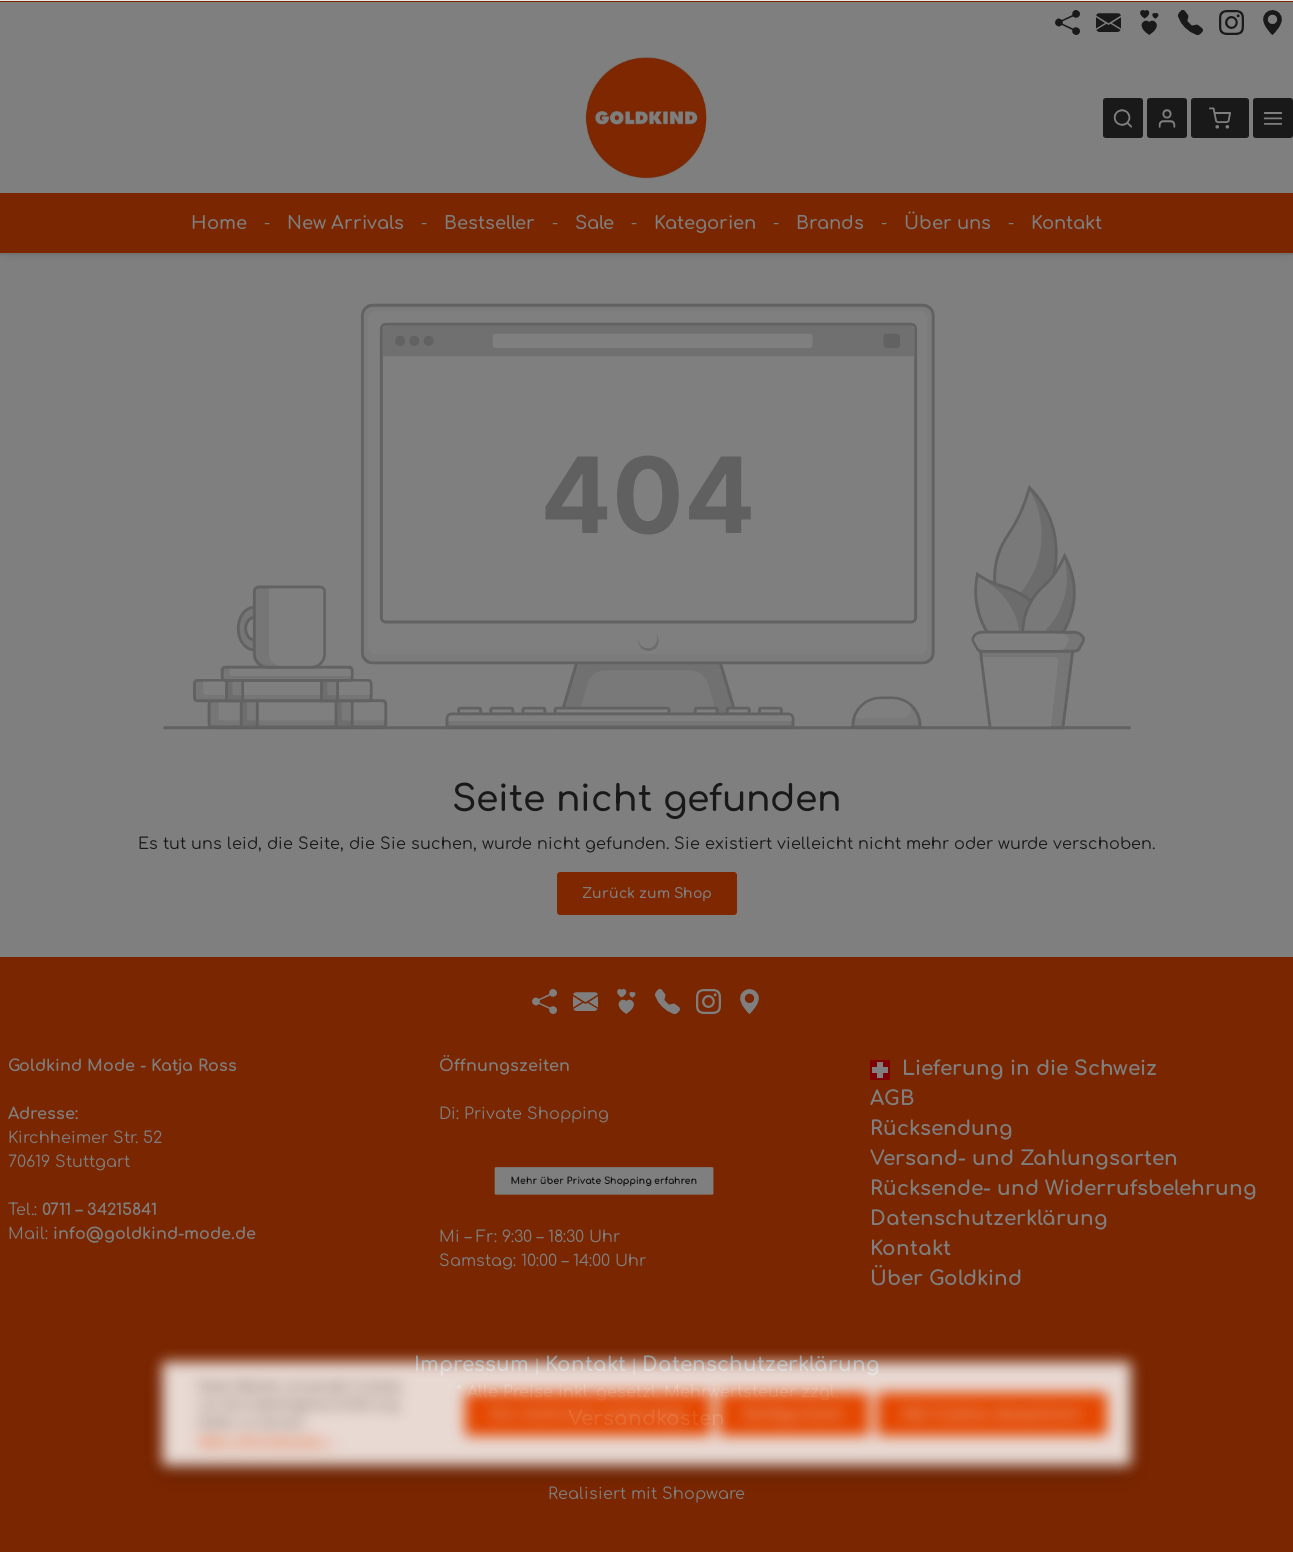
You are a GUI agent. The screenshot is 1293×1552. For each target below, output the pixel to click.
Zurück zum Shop (647, 893)
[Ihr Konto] (1167, 118)
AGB (892, 1098)
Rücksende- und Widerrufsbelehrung (1063, 1188)
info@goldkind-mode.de (154, 1234)
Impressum (471, 1364)
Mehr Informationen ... (266, 1472)
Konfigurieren (794, 1445)
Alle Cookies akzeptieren (992, 1445)
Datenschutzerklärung (989, 1218)
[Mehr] (1273, 118)
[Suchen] (1123, 118)
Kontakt (910, 1248)
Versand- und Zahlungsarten (1024, 1158)
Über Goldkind (946, 1278)
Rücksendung (941, 1128)
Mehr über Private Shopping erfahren (604, 1094)
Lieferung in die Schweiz (1013, 1068)
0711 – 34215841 (99, 1210)
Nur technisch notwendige (588, 1445)
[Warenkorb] (1220, 118)
